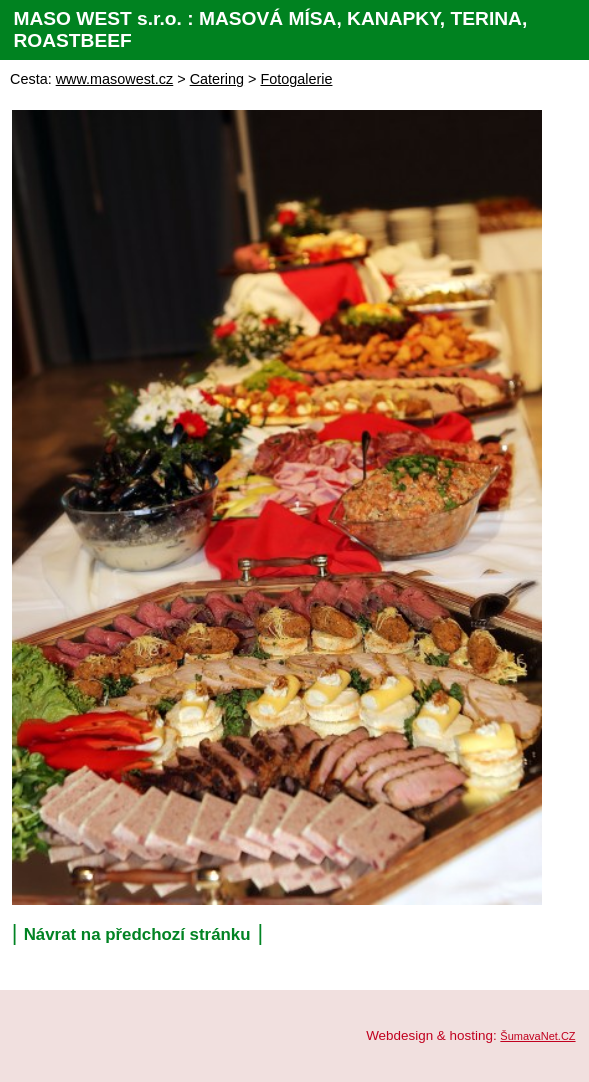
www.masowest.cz (115, 79)
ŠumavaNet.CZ (537, 1036)
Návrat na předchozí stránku (137, 934)
